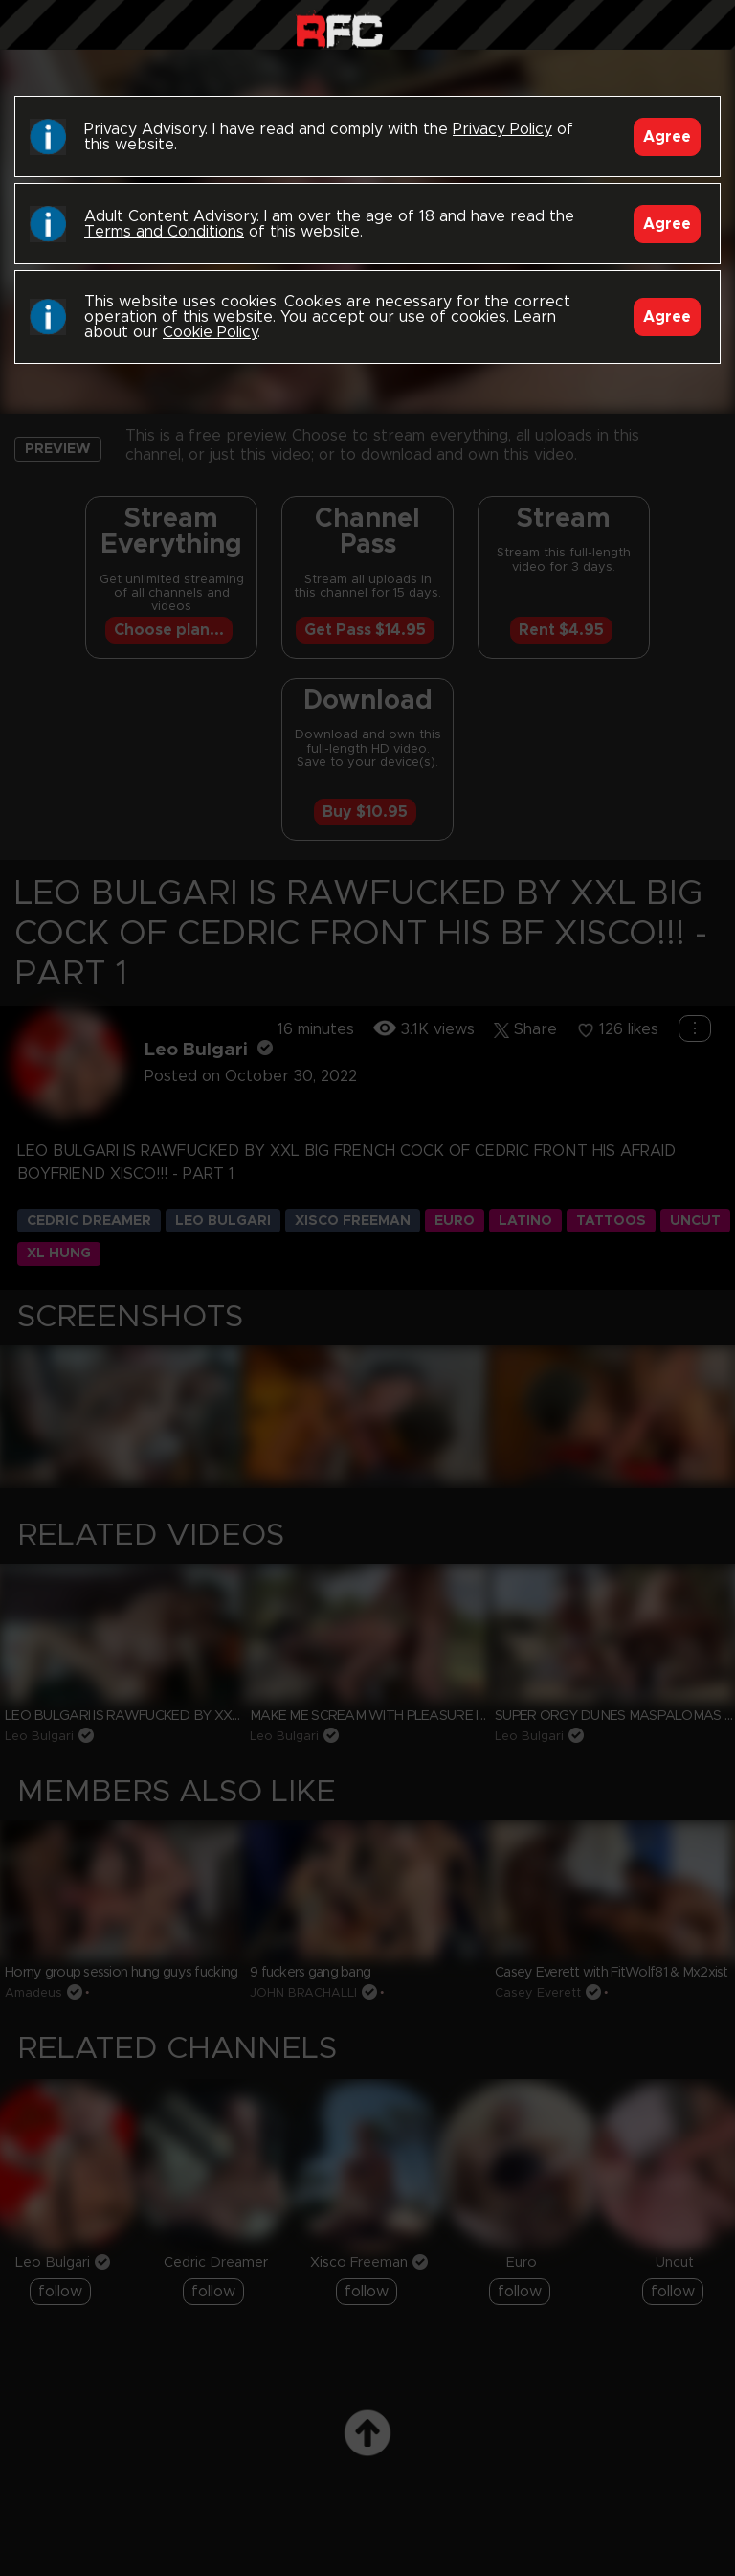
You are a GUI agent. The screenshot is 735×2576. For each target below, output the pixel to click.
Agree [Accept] (667, 137)
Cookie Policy (210, 332)
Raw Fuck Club (339, 29)
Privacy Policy (502, 129)
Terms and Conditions (164, 231)
